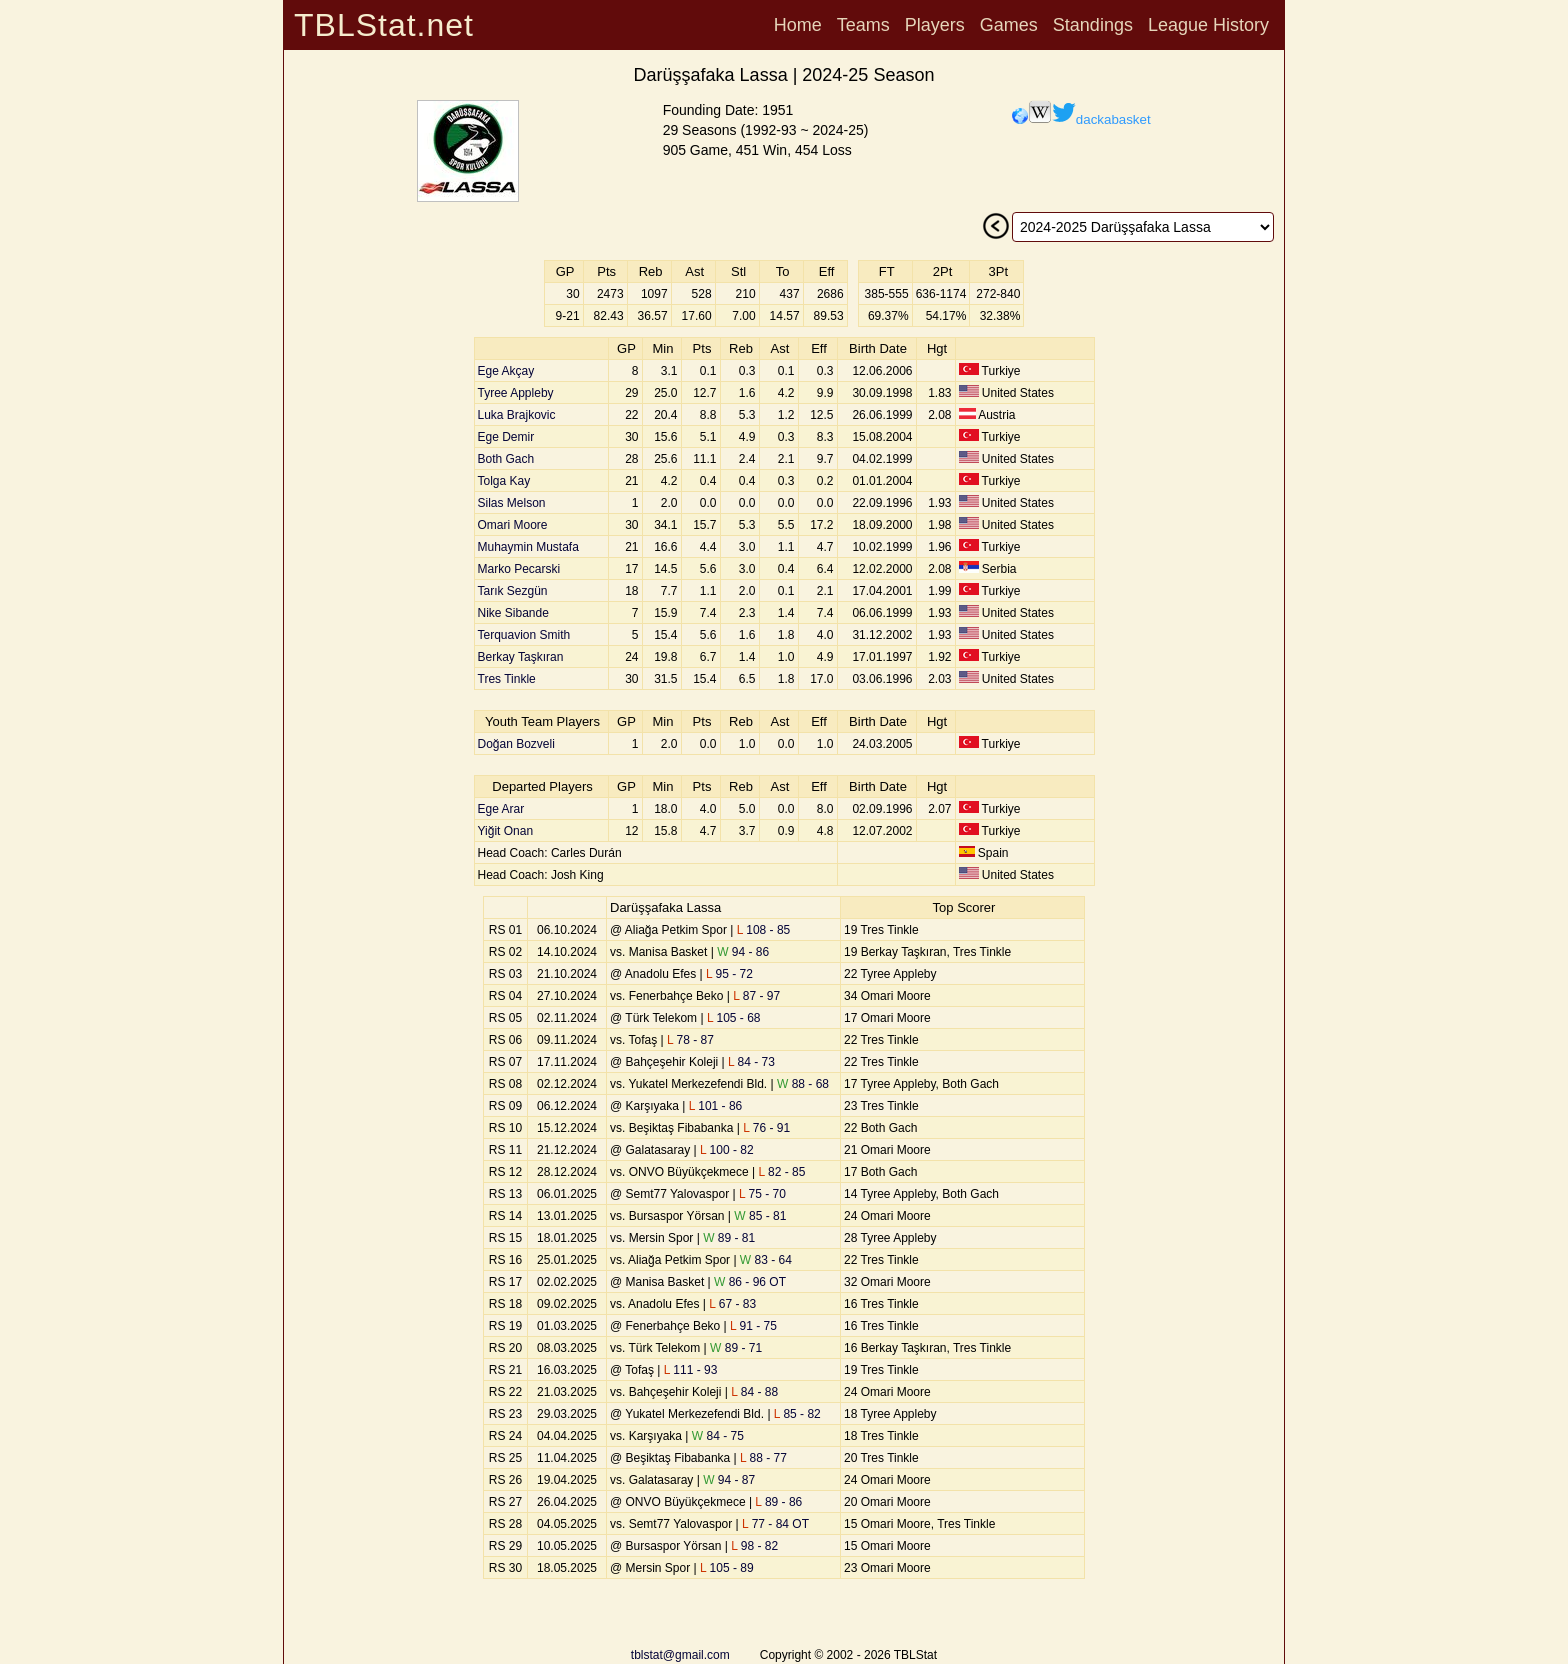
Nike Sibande (513, 613)
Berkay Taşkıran (521, 657)
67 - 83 (732, 1304)
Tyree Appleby (516, 393)
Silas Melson (512, 503)
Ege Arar (501, 809)
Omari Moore (513, 525)
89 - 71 (736, 1348)
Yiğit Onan (506, 831)
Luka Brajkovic (517, 415)
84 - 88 (754, 1392)
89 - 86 (778, 1502)
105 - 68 (734, 1018)
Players (935, 25)
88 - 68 (803, 1084)
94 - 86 (743, 952)
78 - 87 (690, 1040)
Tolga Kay (504, 481)
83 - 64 (766, 1260)
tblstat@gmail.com (680, 1655)
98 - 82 (754, 1546)
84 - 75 (718, 1436)
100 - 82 (727, 1150)
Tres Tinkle (507, 679)
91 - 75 (753, 1326)
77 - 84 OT (775, 1524)
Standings (1093, 25)
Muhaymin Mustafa (528, 547)
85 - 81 (760, 1216)
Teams (863, 25)
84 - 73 (751, 1062)
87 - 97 (756, 996)
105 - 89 (727, 1568)
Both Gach (506, 459)
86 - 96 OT (750, 1282)
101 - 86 (716, 1106)
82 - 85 (782, 1172)
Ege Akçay (506, 371)
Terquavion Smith (524, 635)
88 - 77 (763, 1458)
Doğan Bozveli (516, 744)
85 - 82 (797, 1414)
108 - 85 (764, 930)
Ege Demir (506, 437)
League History (1208, 25)
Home (798, 25)
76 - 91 (766, 1128)
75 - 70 (762, 1194)
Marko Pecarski (519, 569)
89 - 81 (729, 1238)
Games (1009, 25)
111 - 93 (691, 1370)
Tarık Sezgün (513, 591)
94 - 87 (729, 1480)
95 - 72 (729, 974)
